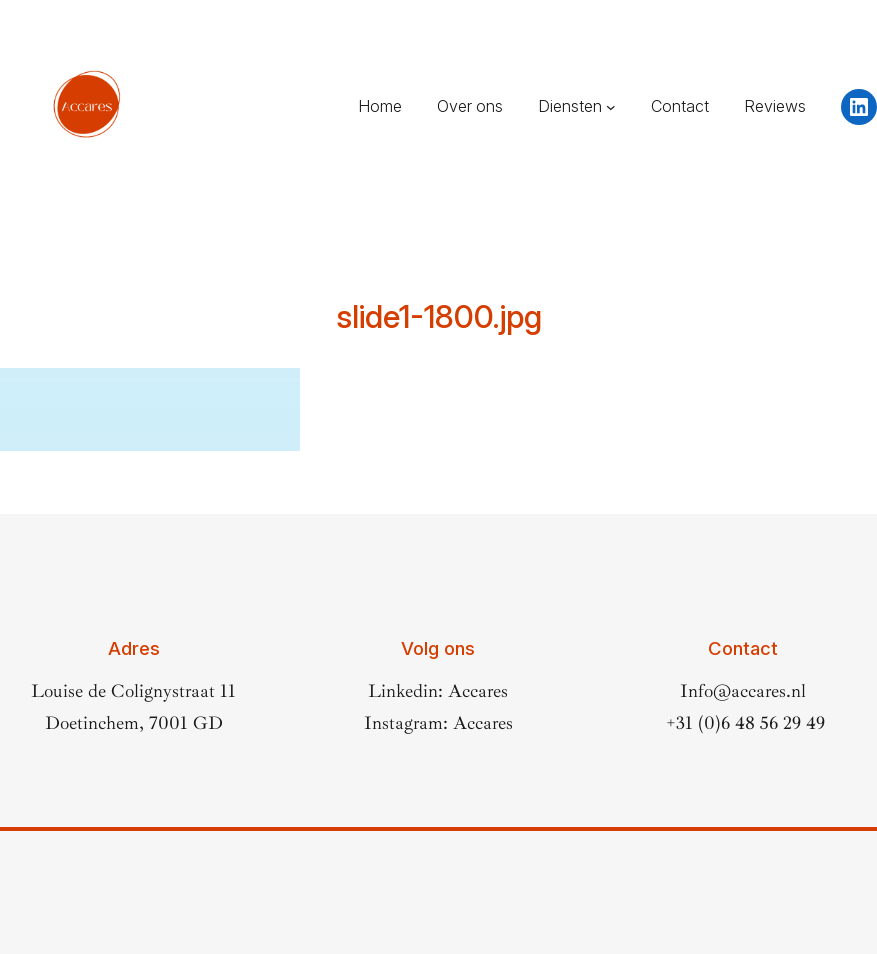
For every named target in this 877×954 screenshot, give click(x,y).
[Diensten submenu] (611, 107)
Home (380, 106)
